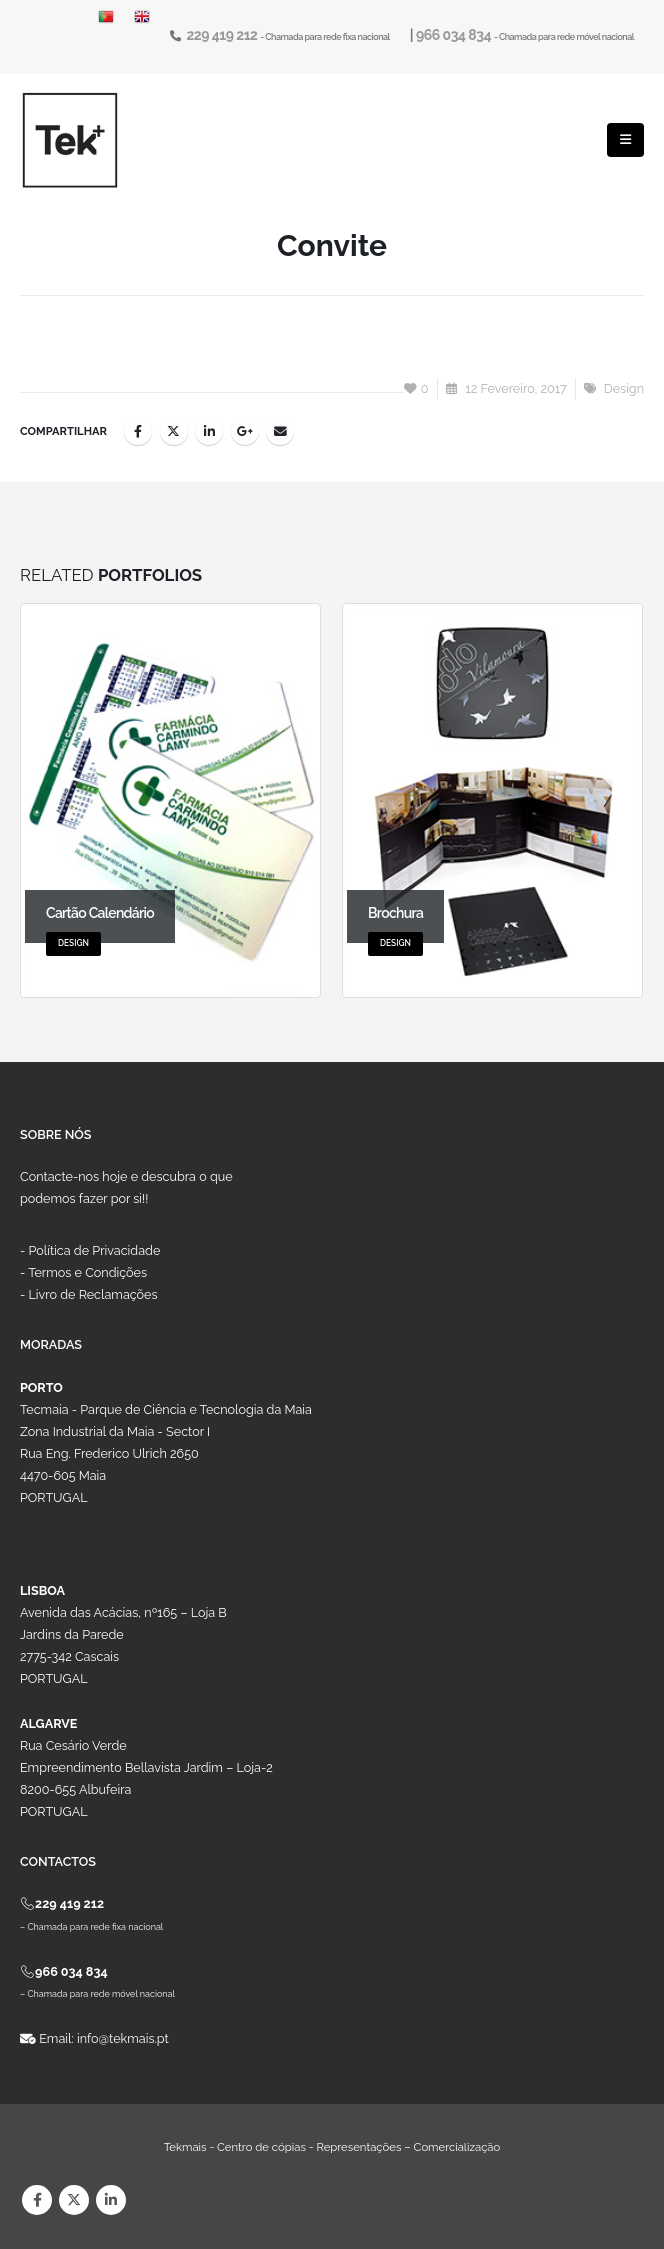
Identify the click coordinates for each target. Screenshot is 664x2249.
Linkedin (111, 2200)
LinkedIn (209, 431)
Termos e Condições (87, 1272)
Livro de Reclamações (93, 1294)
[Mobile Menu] (625, 140)
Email (280, 431)
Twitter (174, 431)
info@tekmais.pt (123, 2038)
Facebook (138, 431)
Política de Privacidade (95, 1250)
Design (624, 388)
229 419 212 (223, 35)
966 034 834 (455, 35)
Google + (245, 431)
